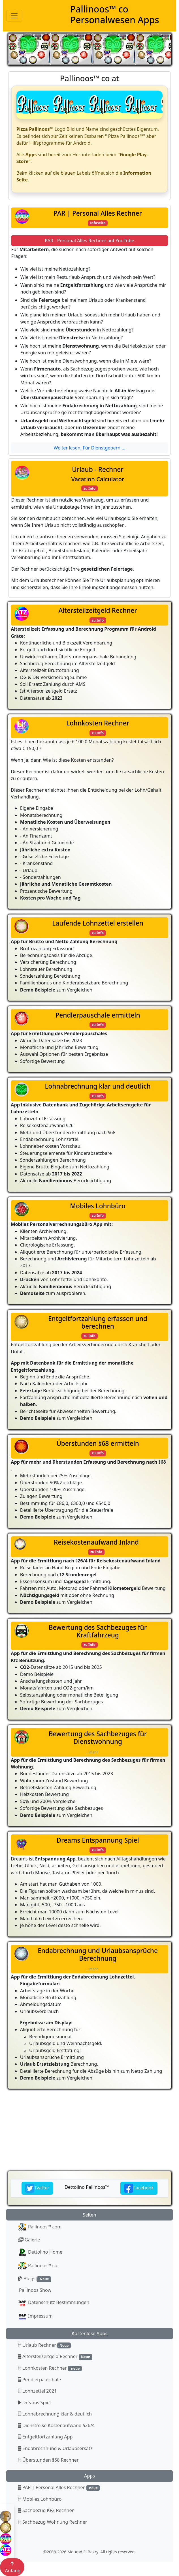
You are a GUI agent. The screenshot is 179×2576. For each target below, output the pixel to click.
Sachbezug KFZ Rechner (46, 2510)
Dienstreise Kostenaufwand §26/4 (56, 2425)
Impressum (35, 2316)
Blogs (34, 2278)
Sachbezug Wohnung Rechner (52, 2522)
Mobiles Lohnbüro (40, 2499)
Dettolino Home (40, 2252)
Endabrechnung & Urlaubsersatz (55, 2448)
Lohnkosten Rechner (50, 2368)
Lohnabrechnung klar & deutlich (55, 2414)
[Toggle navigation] (14, 16)
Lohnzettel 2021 (37, 2391)
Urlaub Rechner (44, 2345)
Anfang (12, 2567)
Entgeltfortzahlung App (45, 2437)
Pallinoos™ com (40, 2227)
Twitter (37, 2188)
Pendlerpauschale (39, 2379)
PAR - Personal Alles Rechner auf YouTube (89, 240)
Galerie (29, 2240)
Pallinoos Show (34, 2290)
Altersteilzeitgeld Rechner (55, 2356)
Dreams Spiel (34, 2402)
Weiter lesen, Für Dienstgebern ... (89, 448)
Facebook (139, 2188)
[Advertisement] (89, 2130)
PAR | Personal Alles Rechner (59, 2487)
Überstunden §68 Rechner (48, 2460)
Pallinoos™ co (37, 2266)
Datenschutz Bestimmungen (54, 2302)
